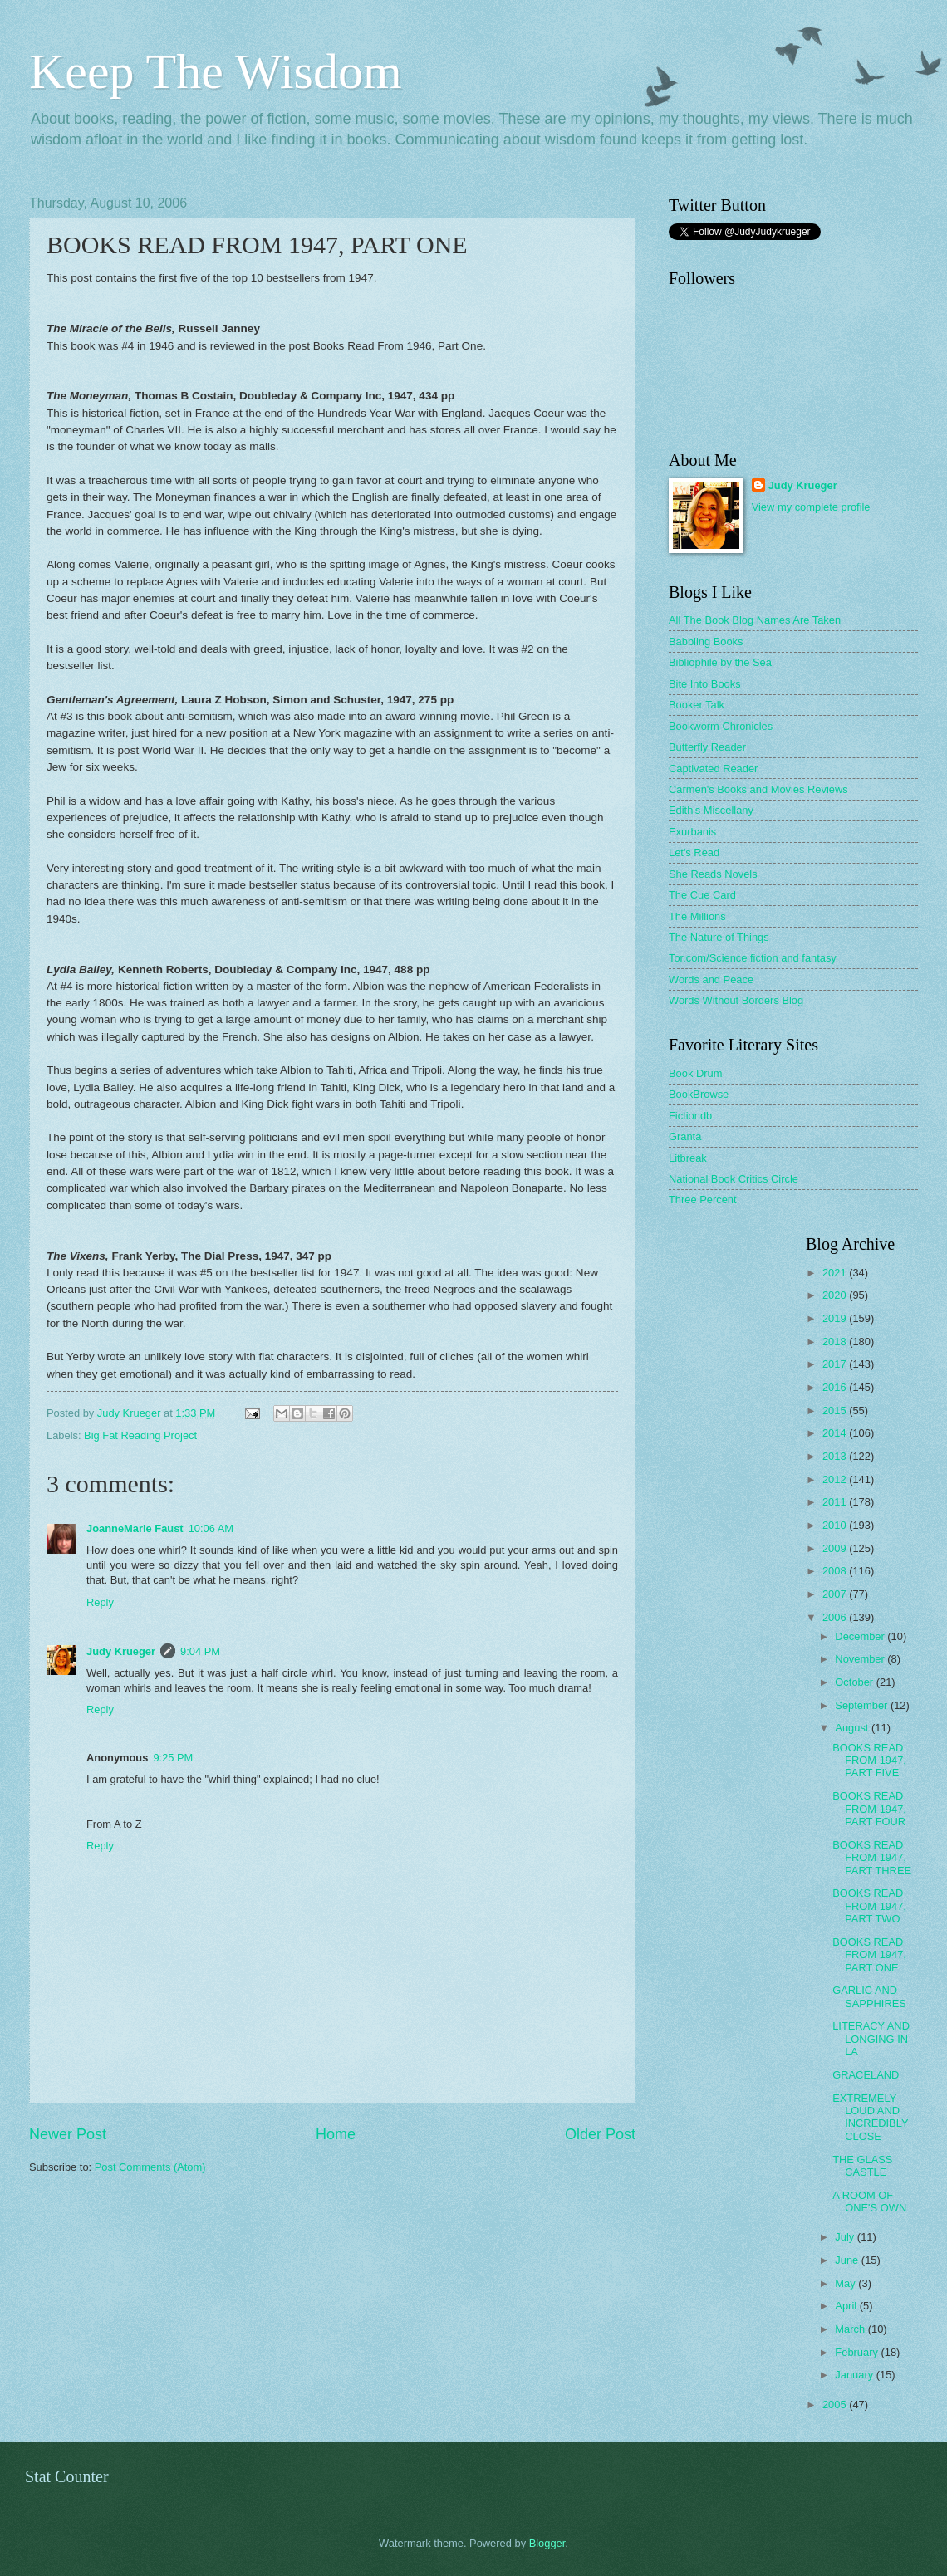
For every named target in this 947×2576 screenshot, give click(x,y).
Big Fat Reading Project (140, 1435)
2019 (835, 1318)
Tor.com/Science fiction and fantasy (753, 958)
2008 (835, 1571)
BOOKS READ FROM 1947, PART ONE (869, 1955)
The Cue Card (702, 895)
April (847, 2305)
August (853, 1727)
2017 (835, 1364)
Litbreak (688, 1158)
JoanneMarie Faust (135, 1528)
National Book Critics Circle (733, 1179)
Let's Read (694, 852)
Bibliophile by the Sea (720, 662)
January (855, 2374)
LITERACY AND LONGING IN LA (871, 2039)
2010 (835, 1525)
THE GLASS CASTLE (862, 2165)
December (861, 1636)
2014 (835, 1433)
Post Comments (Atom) (150, 2167)
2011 (835, 1502)
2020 (835, 1295)
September (863, 1705)
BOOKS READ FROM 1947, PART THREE (871, 1858)
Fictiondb (690, 1115)
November (861, 1659)
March (851, 2329)
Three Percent (703, 1199)
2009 (835, 1548)
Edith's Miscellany (711, 810)
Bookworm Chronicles (721, 726)
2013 (835, 1456)
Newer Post (67, 2134)
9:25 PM (173, 1757)
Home (336, 2134)
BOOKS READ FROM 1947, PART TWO (869, 1906)
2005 (835, 2404)
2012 (835, 1479)
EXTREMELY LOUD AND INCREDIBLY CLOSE (870, 2117)
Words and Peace (711, 979)
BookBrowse (699, 1094)
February (858, 2352)
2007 (835, 1594)
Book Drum (695, 1073)
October (855, 1682)
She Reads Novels (713, 874)
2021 (835, 1272)
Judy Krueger (120, 1651)
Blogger (547, 2543)
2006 (835, 1617)
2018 (835, 1341)
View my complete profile (811, 507)
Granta (685, 1136)
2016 (835, 1387)
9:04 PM (200, 1651)
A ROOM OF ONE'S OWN (869, 2201)
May (846, 2283)
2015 (835, 1410)
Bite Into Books (705, 684)
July (845, 2237)
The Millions (697, 916)
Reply (100, 1602)
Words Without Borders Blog (736, 1000)
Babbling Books (706, 641)
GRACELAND (865, 2075)
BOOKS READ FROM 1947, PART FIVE (869, 1760)
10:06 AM (211, 1528)
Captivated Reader (713, 768)
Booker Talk (696, 704)
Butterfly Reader (707, 747)
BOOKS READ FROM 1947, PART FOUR (869, 1809)
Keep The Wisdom (215, 71)
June (848, 2260)
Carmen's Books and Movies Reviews (758, 789)
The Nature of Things (719, 937)
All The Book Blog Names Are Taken (755, 620)
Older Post (600, 2134)
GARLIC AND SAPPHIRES (869, 1996)
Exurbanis (692, 831)
